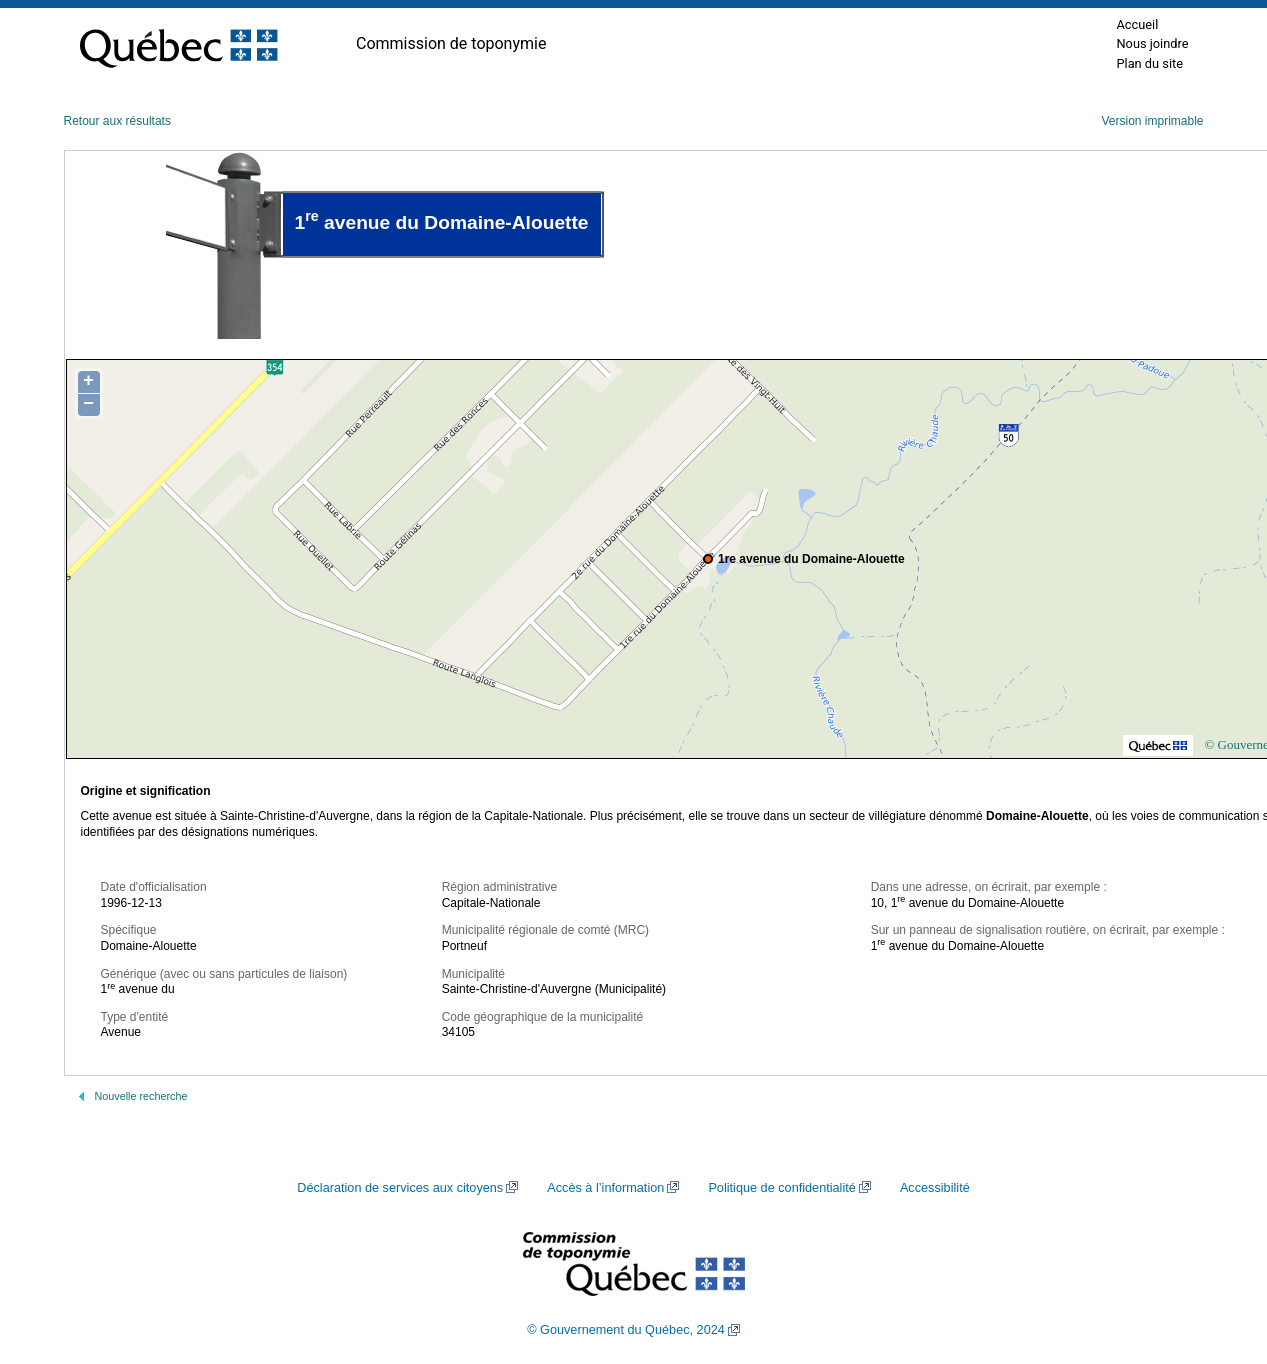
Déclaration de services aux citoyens (400, 1188)
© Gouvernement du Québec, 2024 (626, 1330)
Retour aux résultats (117, 121)
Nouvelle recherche (141, 1096)
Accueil (1137, 24)
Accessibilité (935, 1188)
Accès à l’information (605, 1188)
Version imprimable (1152, 121)
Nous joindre (1152, 43)
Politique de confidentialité (781, 1188)
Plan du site (1149, 63)
